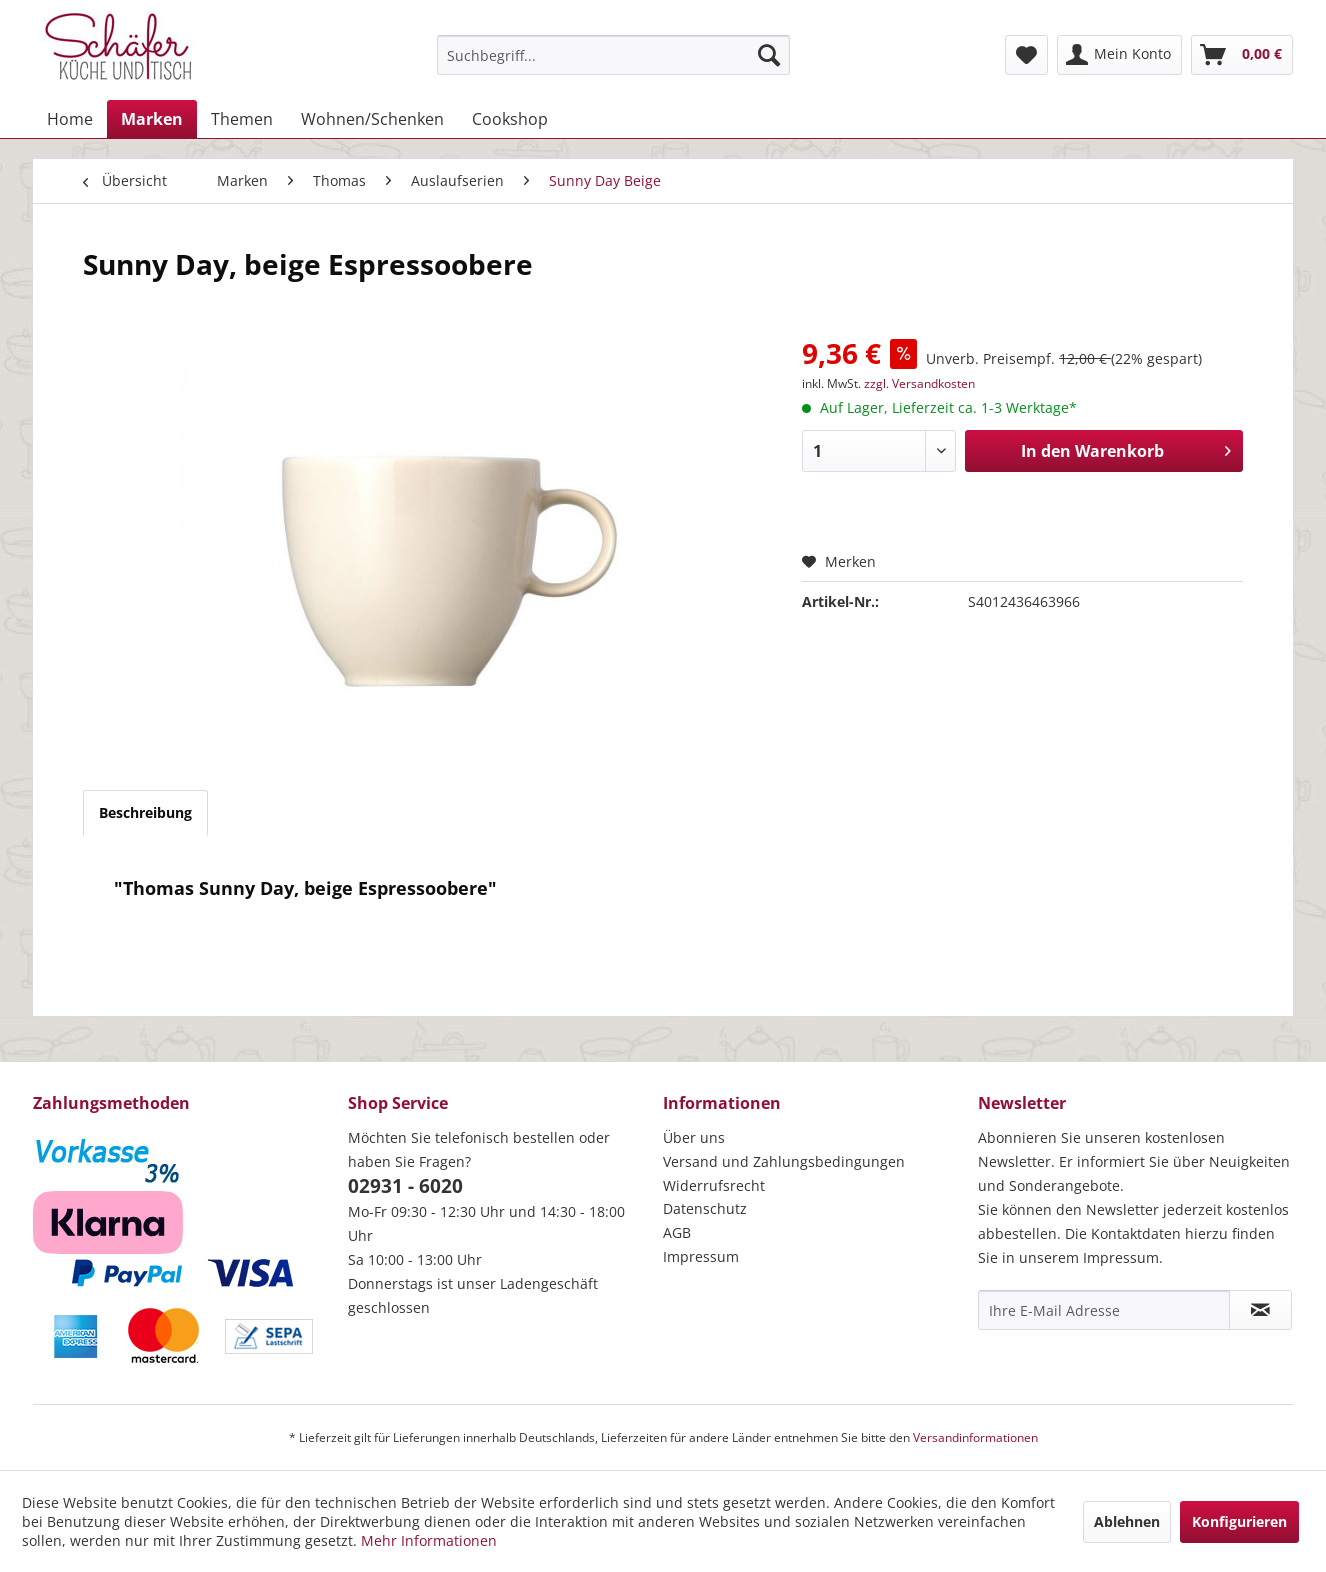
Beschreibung (145, 812)
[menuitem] (613, 55)
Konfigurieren (1239, 1521)
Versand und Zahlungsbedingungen (784, 1161)
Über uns (694, 1137)
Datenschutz (705, 1208)
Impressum (701, 1256)
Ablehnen (1127, 1521)
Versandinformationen (975, 1437)
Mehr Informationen (429, 1540)
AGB (677, 1232)
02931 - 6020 (405, 1186)
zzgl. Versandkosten (919, 383)
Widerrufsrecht (714, 1185)
